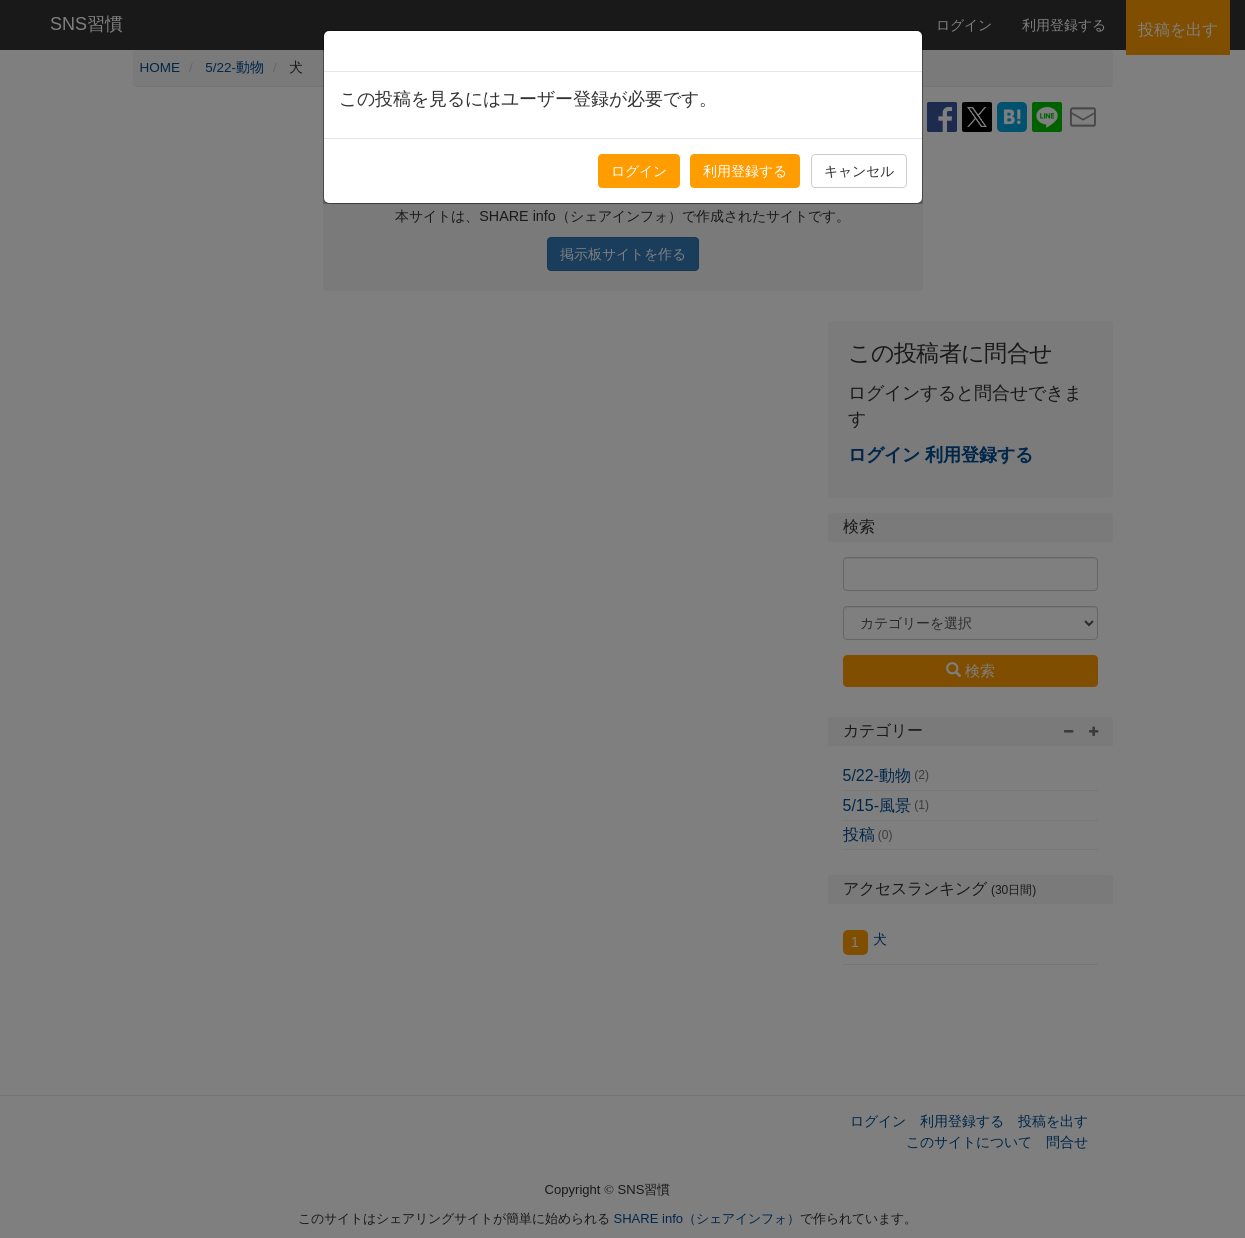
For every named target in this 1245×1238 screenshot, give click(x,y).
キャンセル (859, 171)
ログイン (639, 171)
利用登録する (745, 171)
